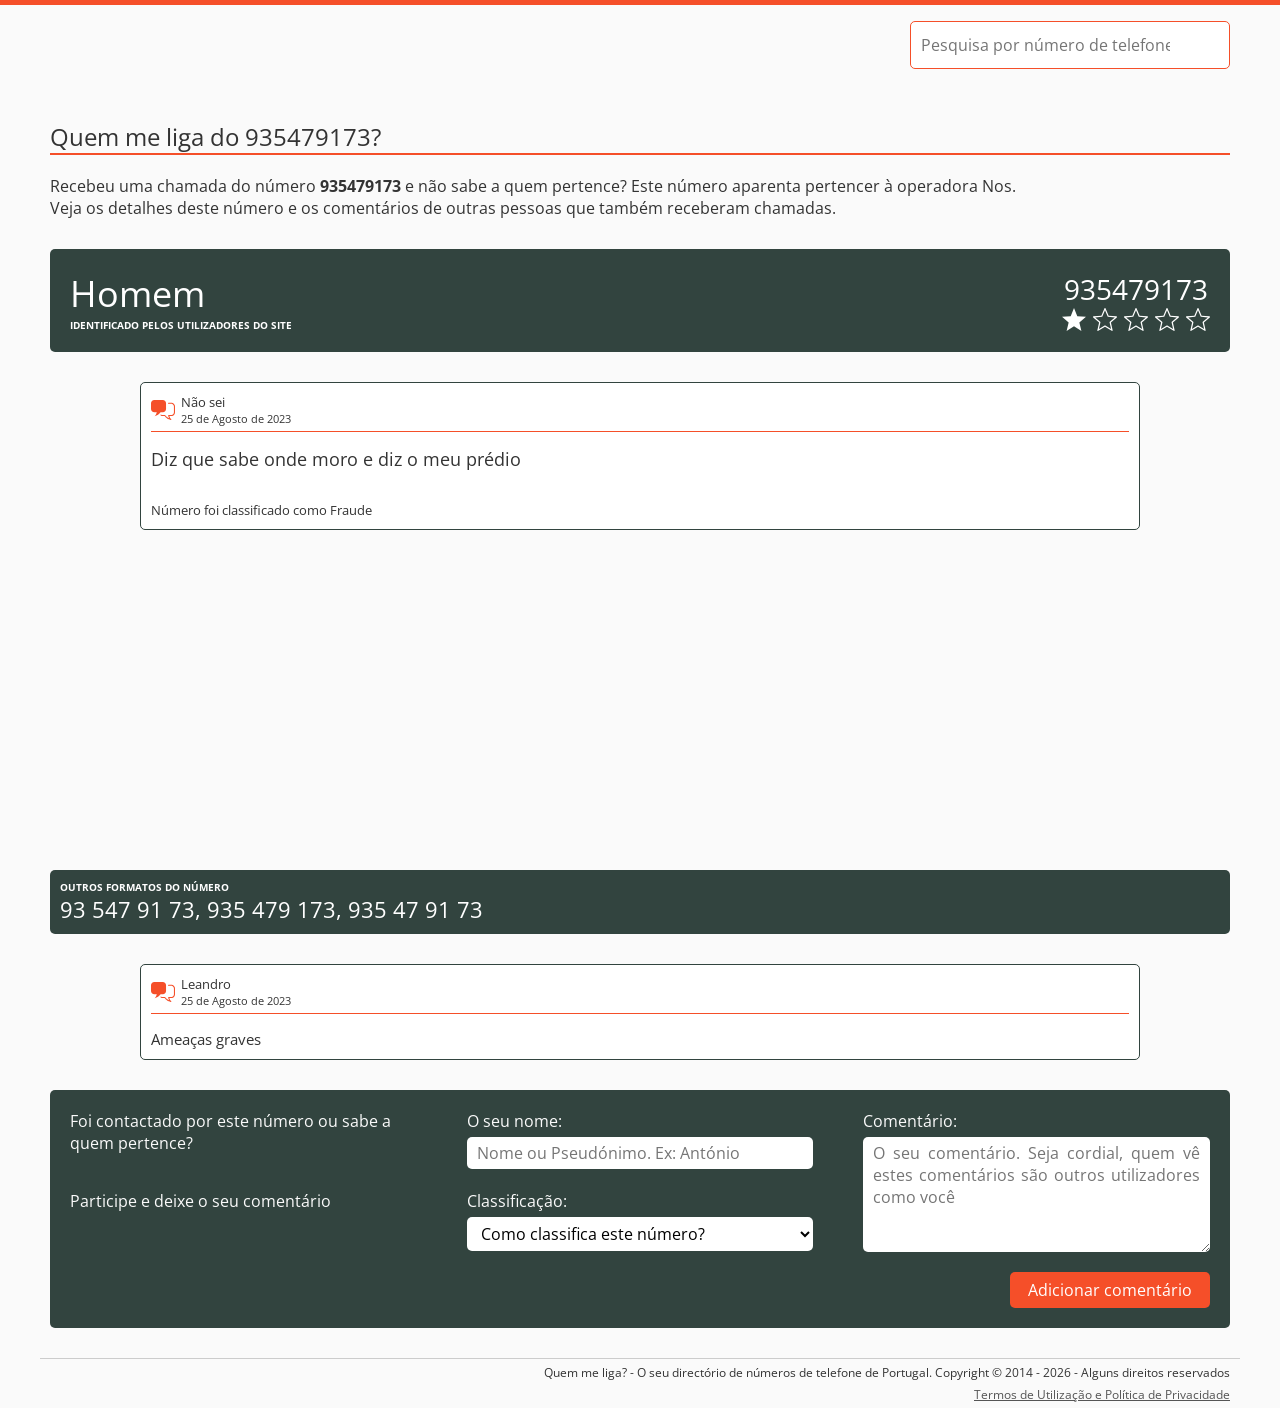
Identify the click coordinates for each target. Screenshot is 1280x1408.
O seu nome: (514, 1121)
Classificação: (517, 1201)
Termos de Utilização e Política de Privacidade (1102, 1394)
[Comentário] (1036, 1194)
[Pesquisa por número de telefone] (1045, 45)
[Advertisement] (640, 700)
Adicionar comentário (1110, 1290)
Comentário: (910, 1121)
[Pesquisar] (1197, 45)
